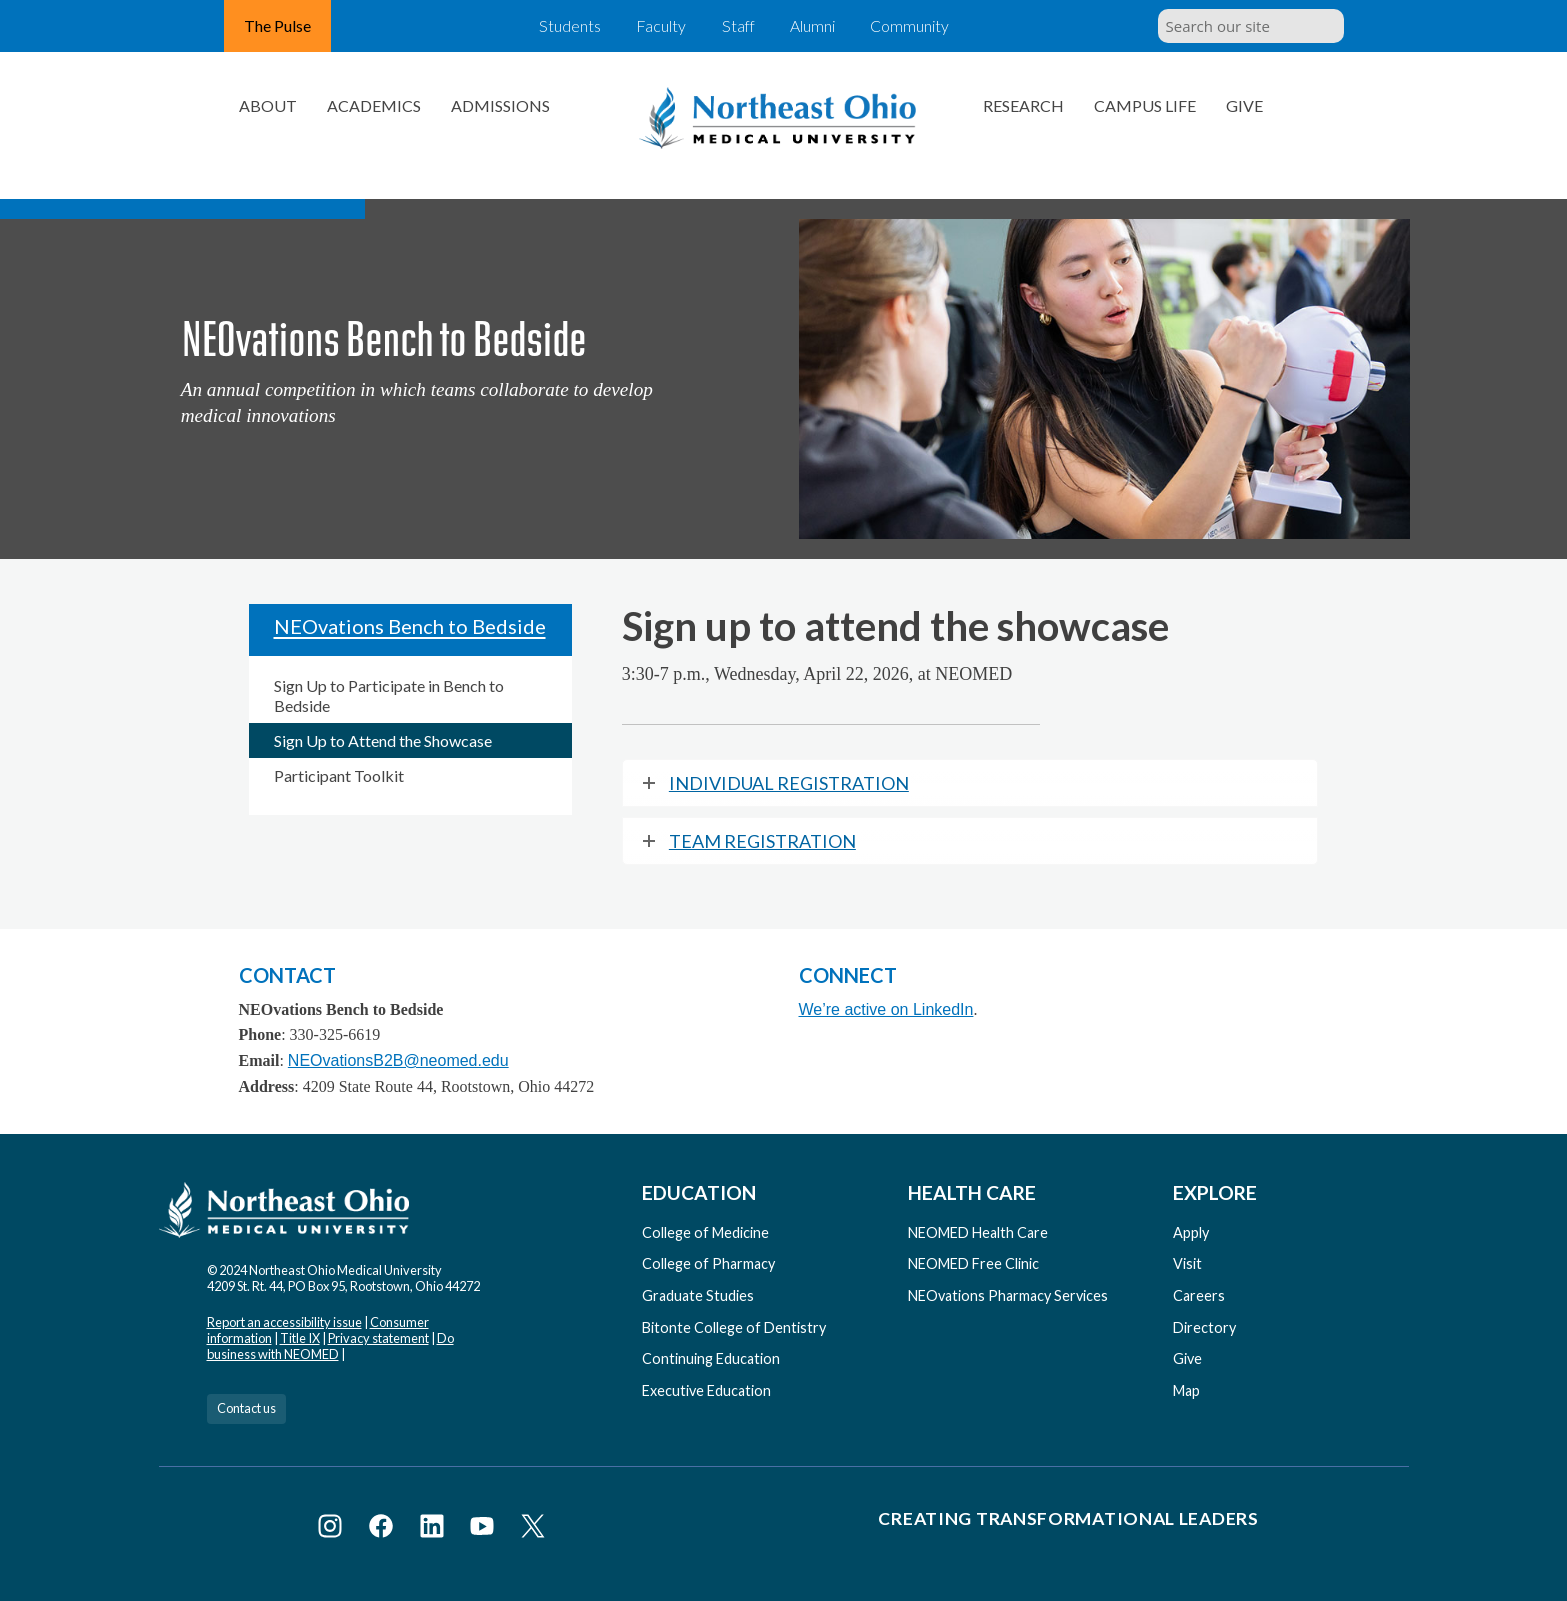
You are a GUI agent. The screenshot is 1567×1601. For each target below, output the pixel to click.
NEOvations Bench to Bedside (410, 626)
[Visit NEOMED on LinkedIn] (435, 1529)
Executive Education (706, 1390)
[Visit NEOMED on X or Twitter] (533, 1529)
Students (562, 26)
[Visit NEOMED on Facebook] (384, 1529)
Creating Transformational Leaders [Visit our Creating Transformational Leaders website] (1068, 1518)
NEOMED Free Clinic (973, 1263)
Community (918, 26)
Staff (739, 26)
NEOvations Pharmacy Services (1008, 1295)
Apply (1191, 1232)
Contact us (246, 1408)
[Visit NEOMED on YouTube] (485, 1529)
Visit (1187, 1263)
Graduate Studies (698, 1295)
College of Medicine (705, 1232)
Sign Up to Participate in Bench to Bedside (389, 695)
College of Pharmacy (708, 1263)
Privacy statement (378, 1338)
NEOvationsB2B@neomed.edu (398, 1060)
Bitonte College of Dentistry (734, 1327)
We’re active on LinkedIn (886, 1009)
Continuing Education (711, 1358)
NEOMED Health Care (978, 1232)
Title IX (300, 1338)
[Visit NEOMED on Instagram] (333, 1529)
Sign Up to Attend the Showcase (383, 740)
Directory (1204, 1327)
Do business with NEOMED (330, 1346)
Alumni (818, 26)
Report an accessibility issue (284, 1322)
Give (1244, 105)
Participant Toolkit (339, 775)
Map (1186, 1390)
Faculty (657, 26)
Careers (1199, 1295)
